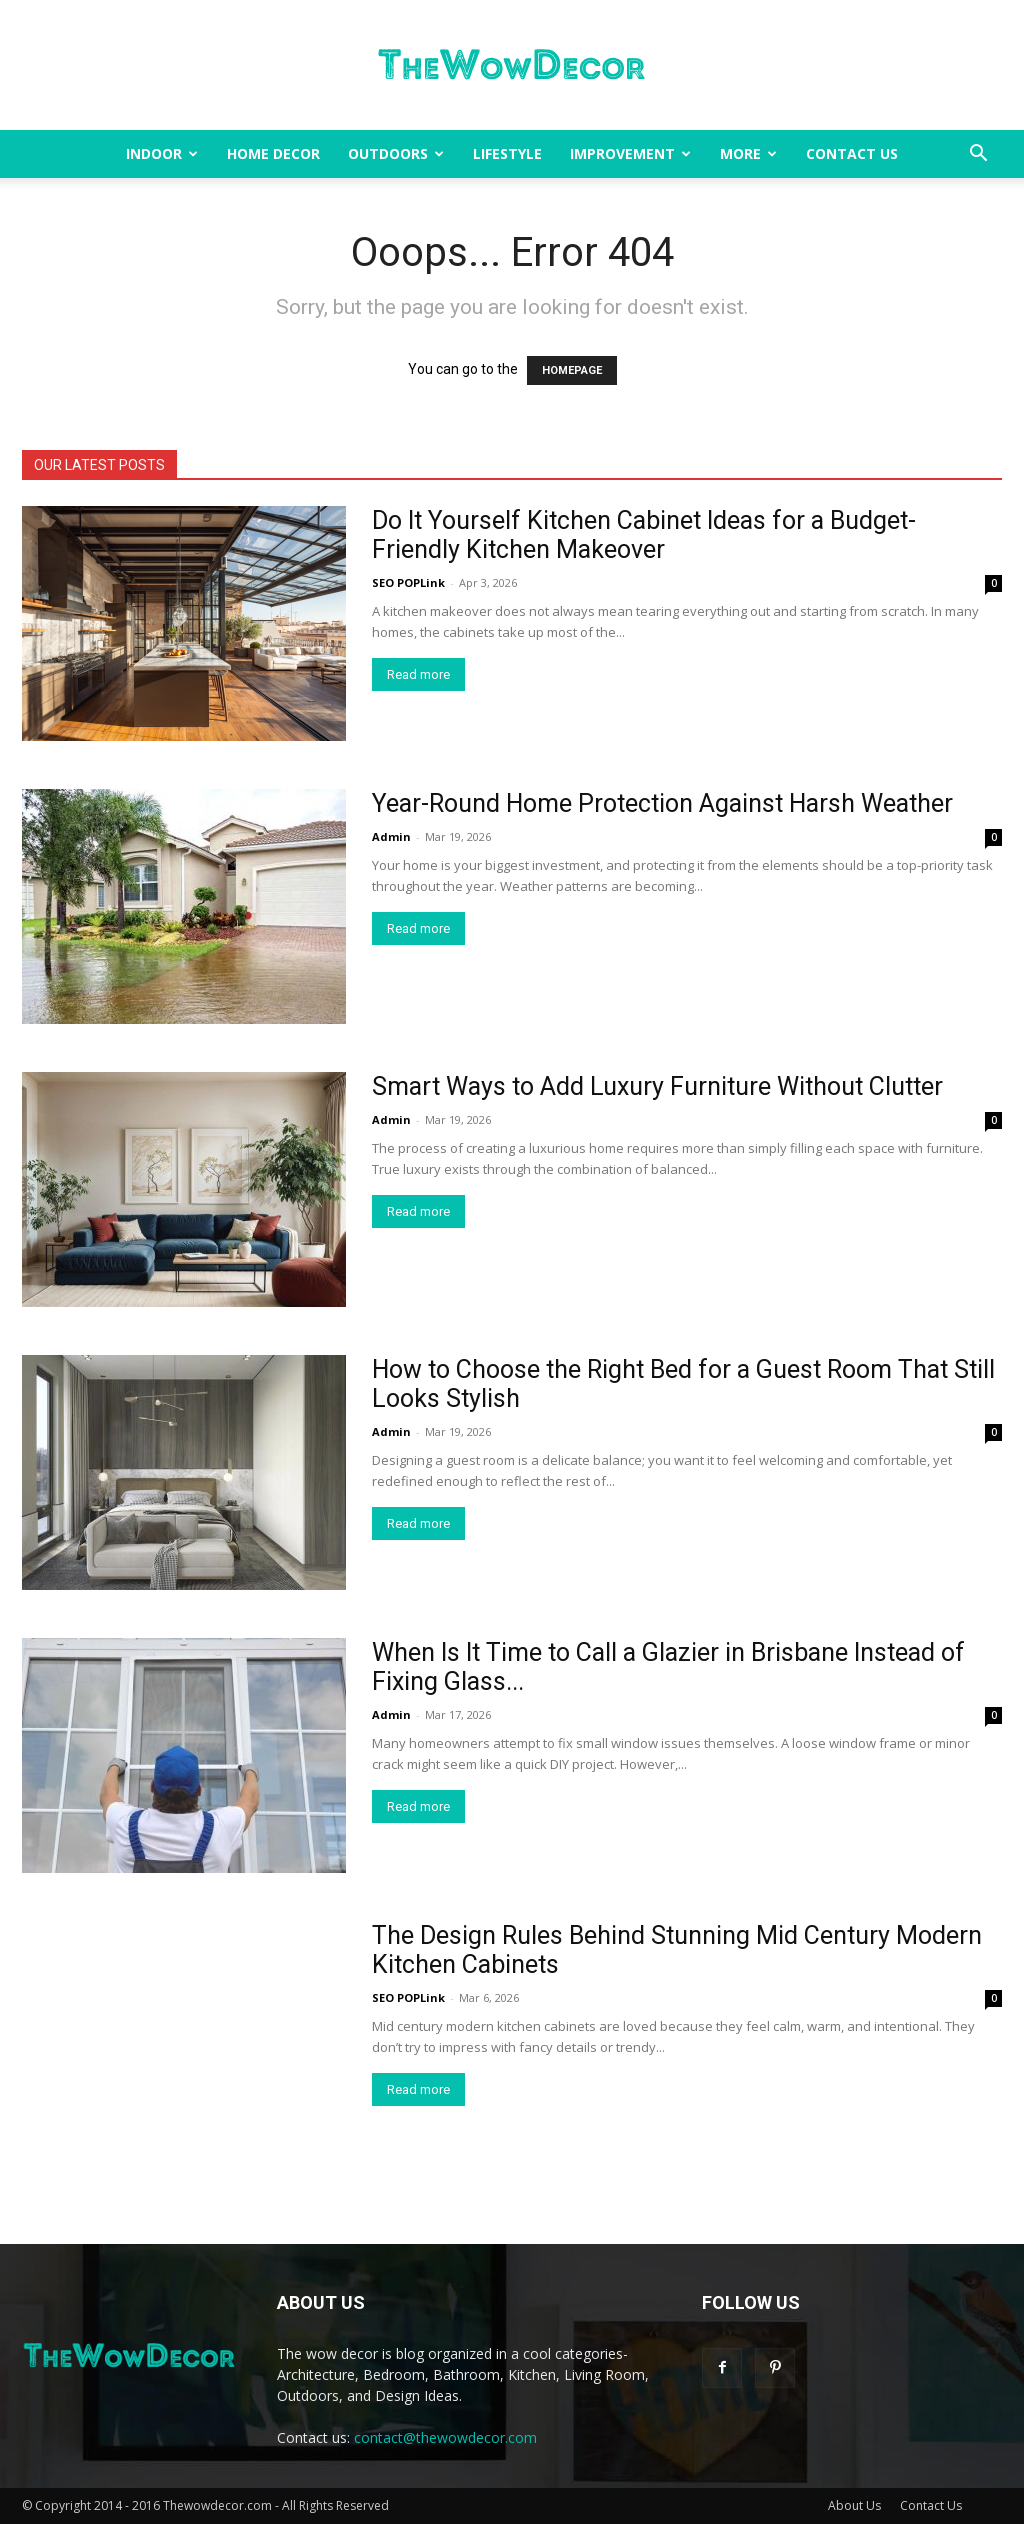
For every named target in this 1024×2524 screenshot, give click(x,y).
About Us (854, 2505)
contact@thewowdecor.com (445, 2437)
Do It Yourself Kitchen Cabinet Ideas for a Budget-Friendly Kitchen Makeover (644, 535)
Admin (391, 836)
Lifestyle (507, 153)
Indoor (162, 153)
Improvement (630, 153)
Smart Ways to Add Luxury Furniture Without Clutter (657, 1086)
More (748, 153)
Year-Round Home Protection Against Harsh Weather (662, 803)
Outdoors (396, 153)
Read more (418, 674)
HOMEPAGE (572, 370)
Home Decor (273, 153)
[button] (978, 155)
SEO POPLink (408, 582)
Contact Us (852, 153)
